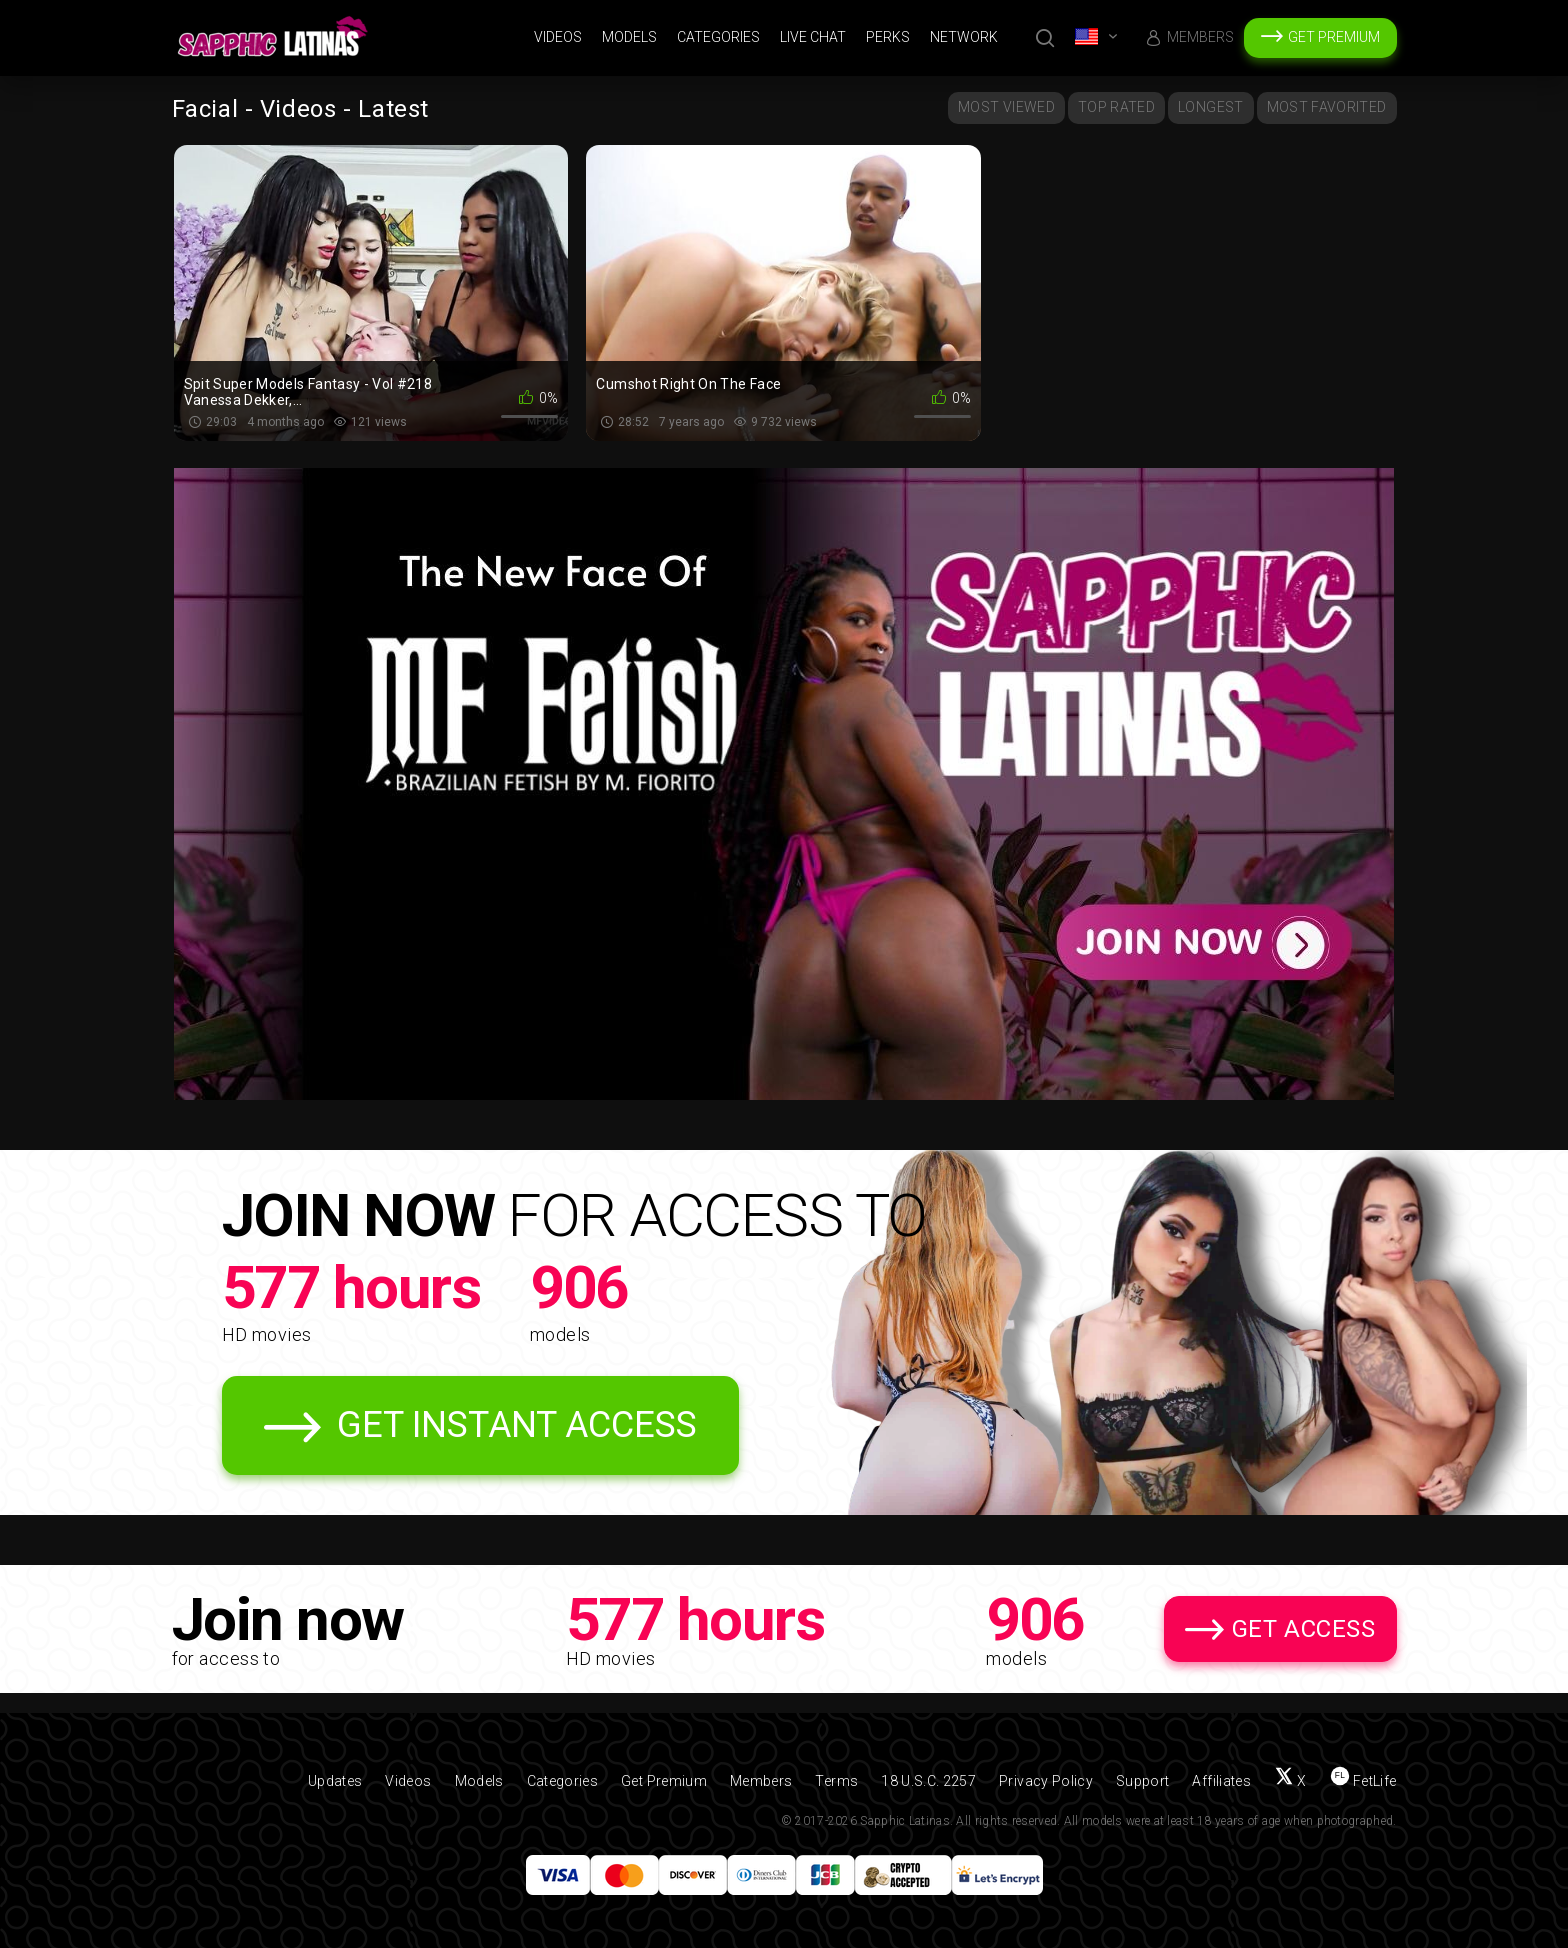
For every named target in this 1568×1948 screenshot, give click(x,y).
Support (1142, 1781)
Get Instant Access (517, 1425)
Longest (1210, 107)
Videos (558, 37)
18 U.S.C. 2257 (928, 1781)
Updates (335, 1781)
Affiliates (1221, 1781)
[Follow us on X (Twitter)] (1290, 1781)
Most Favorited (1327, 107)
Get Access (1304, 1629)
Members (1200, 37)
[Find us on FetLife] (1363, 1781)
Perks (888, 37)
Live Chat (813, 37)
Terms (836, 1781)
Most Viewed (1006, 107)
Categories (718, 37)
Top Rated (1116, 107)
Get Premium (1334, 37)
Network (964, 37)
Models (629, 37)
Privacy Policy (1046, 1781)
